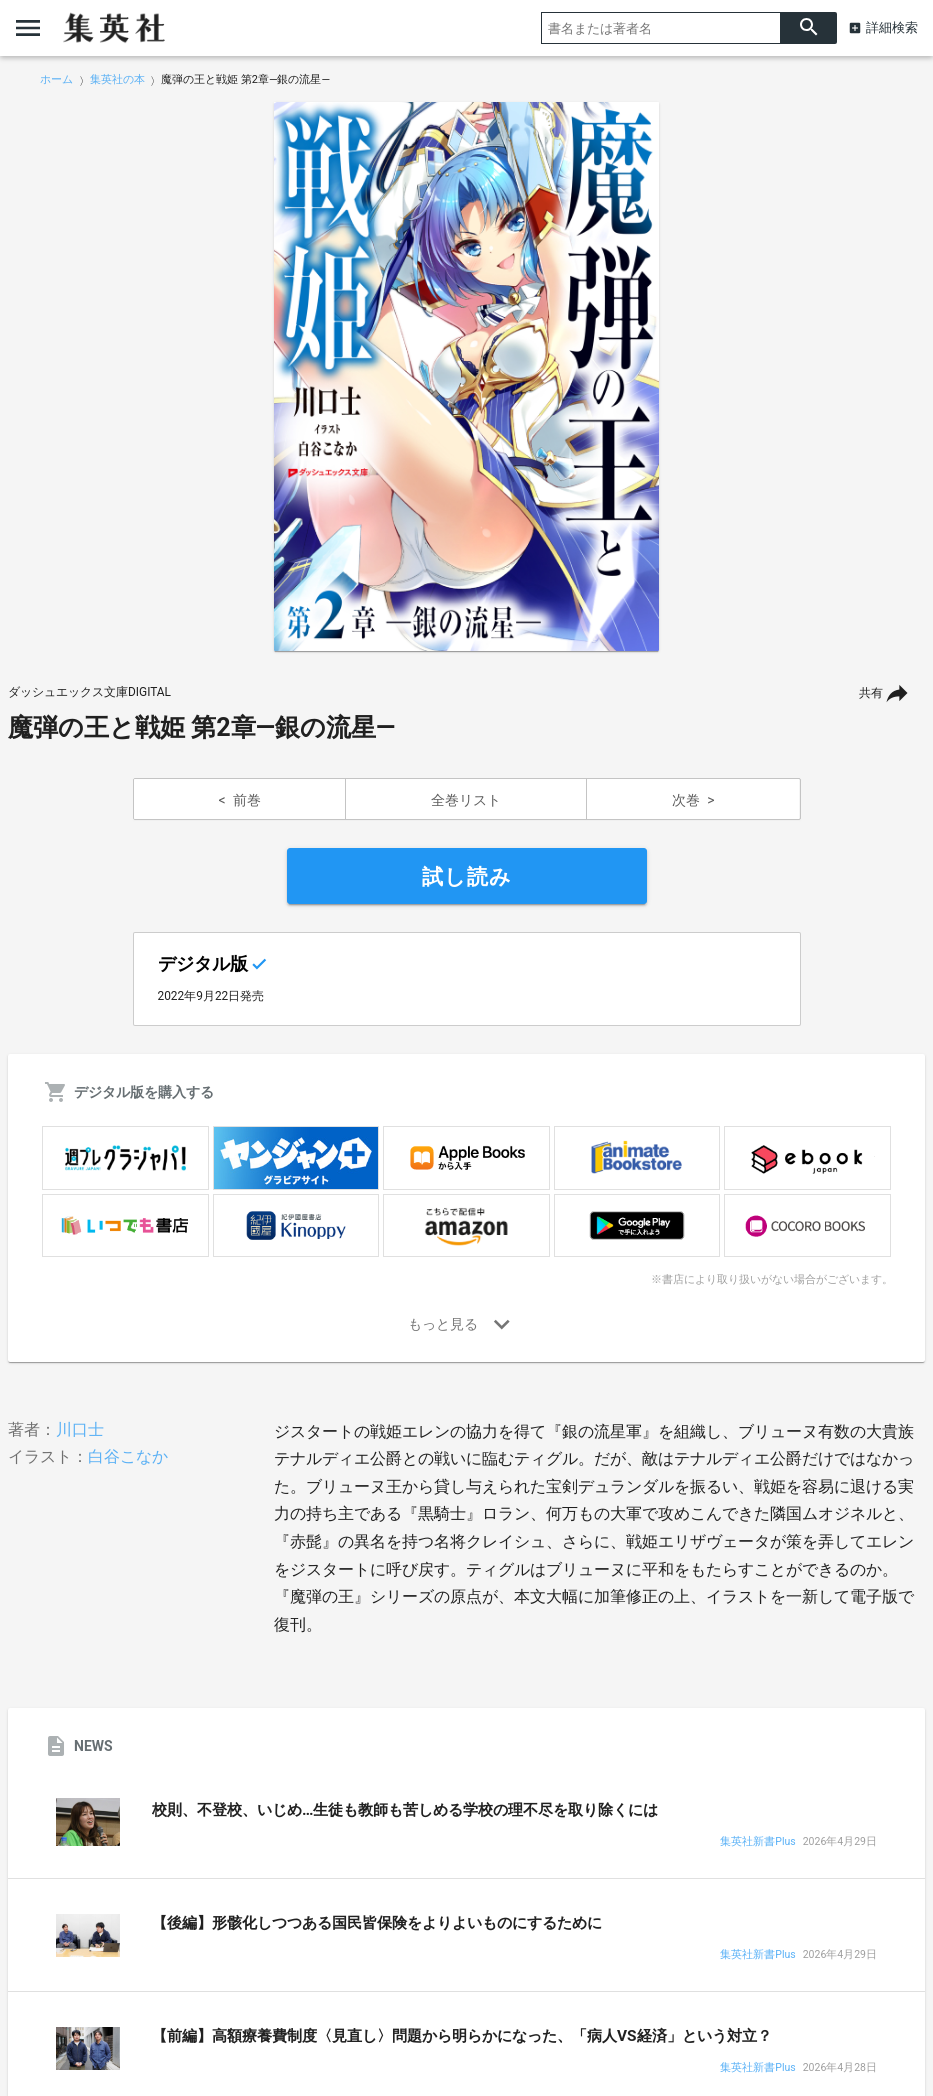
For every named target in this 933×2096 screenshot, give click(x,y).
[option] (467, 377)
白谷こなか (128, 1456)
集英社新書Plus (757, 1842)
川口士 (80, 1429)
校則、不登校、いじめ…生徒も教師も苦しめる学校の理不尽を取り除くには (405, 1810)
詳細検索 (892, 27)
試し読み (467, 877)
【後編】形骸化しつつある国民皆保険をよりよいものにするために (377, 1923)
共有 (871, 693)
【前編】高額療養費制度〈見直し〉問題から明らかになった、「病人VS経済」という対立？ (462, 2036)
